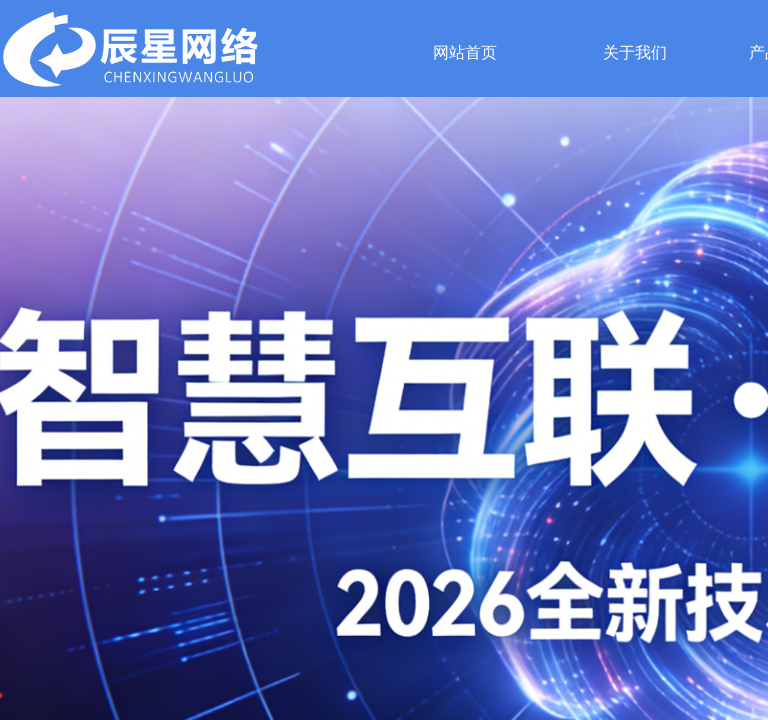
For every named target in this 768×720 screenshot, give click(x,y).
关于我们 (635, 52)
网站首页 (465, 52)
